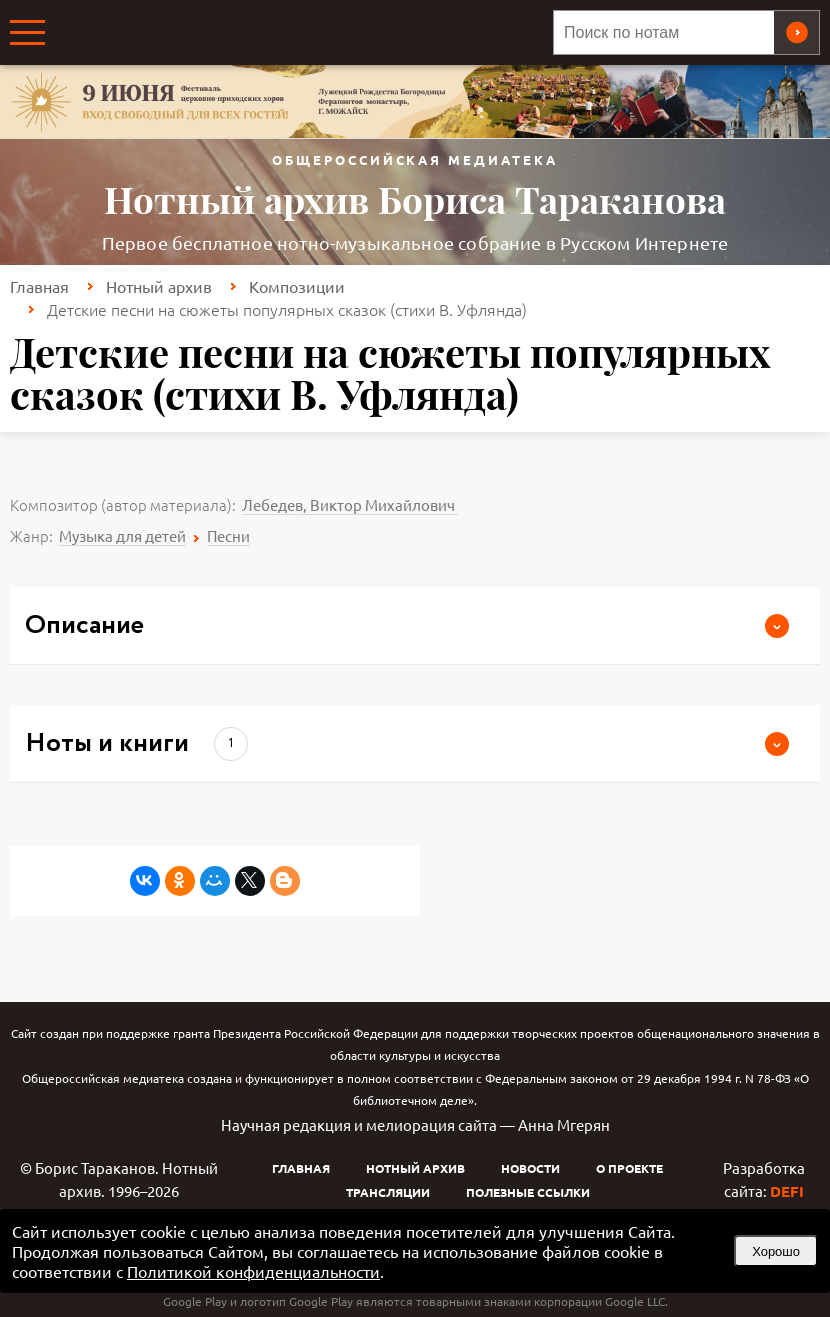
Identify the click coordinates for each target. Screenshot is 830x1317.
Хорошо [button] (776, 1251)
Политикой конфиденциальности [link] (253, 1271)
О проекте (629, 1168)
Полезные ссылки (528, 1192)
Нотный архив (159, 286)
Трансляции (388, 1192)
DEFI (787, 1191)
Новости (530, 1168)
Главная (39, 286)
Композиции (297, 286)
